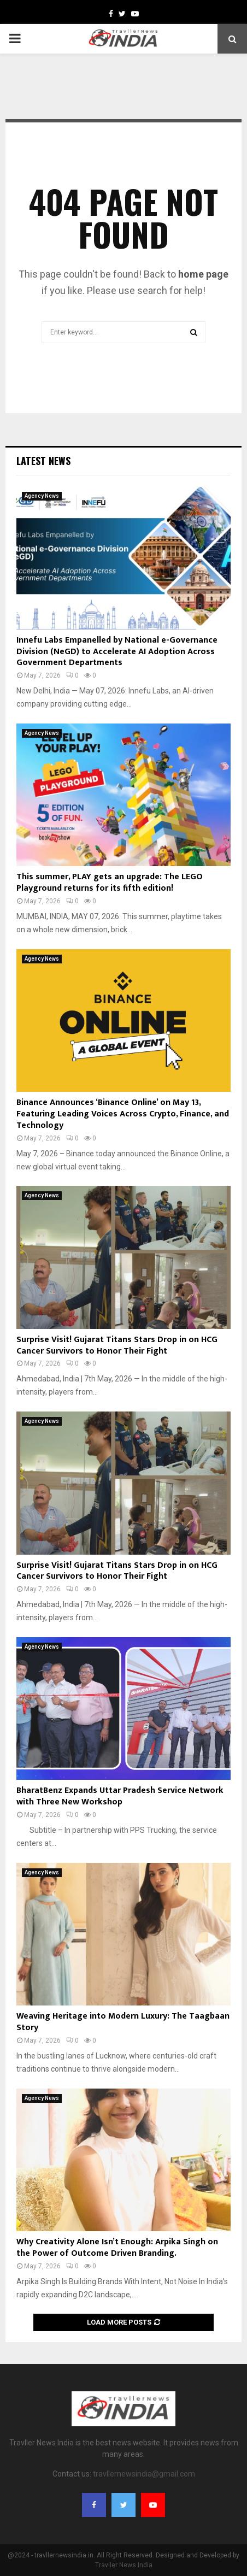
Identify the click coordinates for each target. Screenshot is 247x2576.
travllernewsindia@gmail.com (144, 2473)
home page (203, 274)
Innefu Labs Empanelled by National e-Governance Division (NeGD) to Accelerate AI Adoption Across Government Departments (116, 652)
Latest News (43, 461)
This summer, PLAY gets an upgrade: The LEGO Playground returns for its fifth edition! (109, 882)
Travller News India (123, 2565)
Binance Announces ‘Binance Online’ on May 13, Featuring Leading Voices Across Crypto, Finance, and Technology (122, 1114)
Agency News (42, 496)
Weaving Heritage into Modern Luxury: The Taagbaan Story (123, 2022)
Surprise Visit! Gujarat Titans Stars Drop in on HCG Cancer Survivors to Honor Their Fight (116, 1345)
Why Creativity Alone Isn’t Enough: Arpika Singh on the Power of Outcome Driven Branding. (117, 2247)
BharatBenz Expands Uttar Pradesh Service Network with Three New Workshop (120, 1796)
